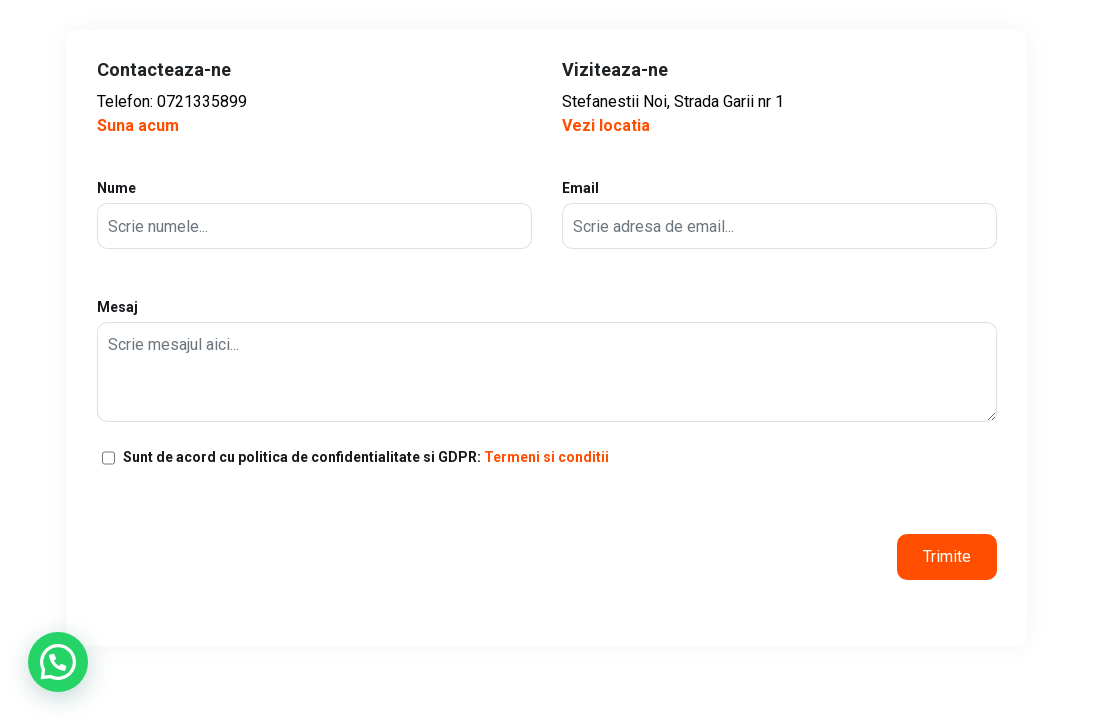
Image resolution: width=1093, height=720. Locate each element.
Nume (314, 214)
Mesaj (547, 360)
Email (779, 214)
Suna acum (138, 125)
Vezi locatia (606, 125)
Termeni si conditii (546, 457)
